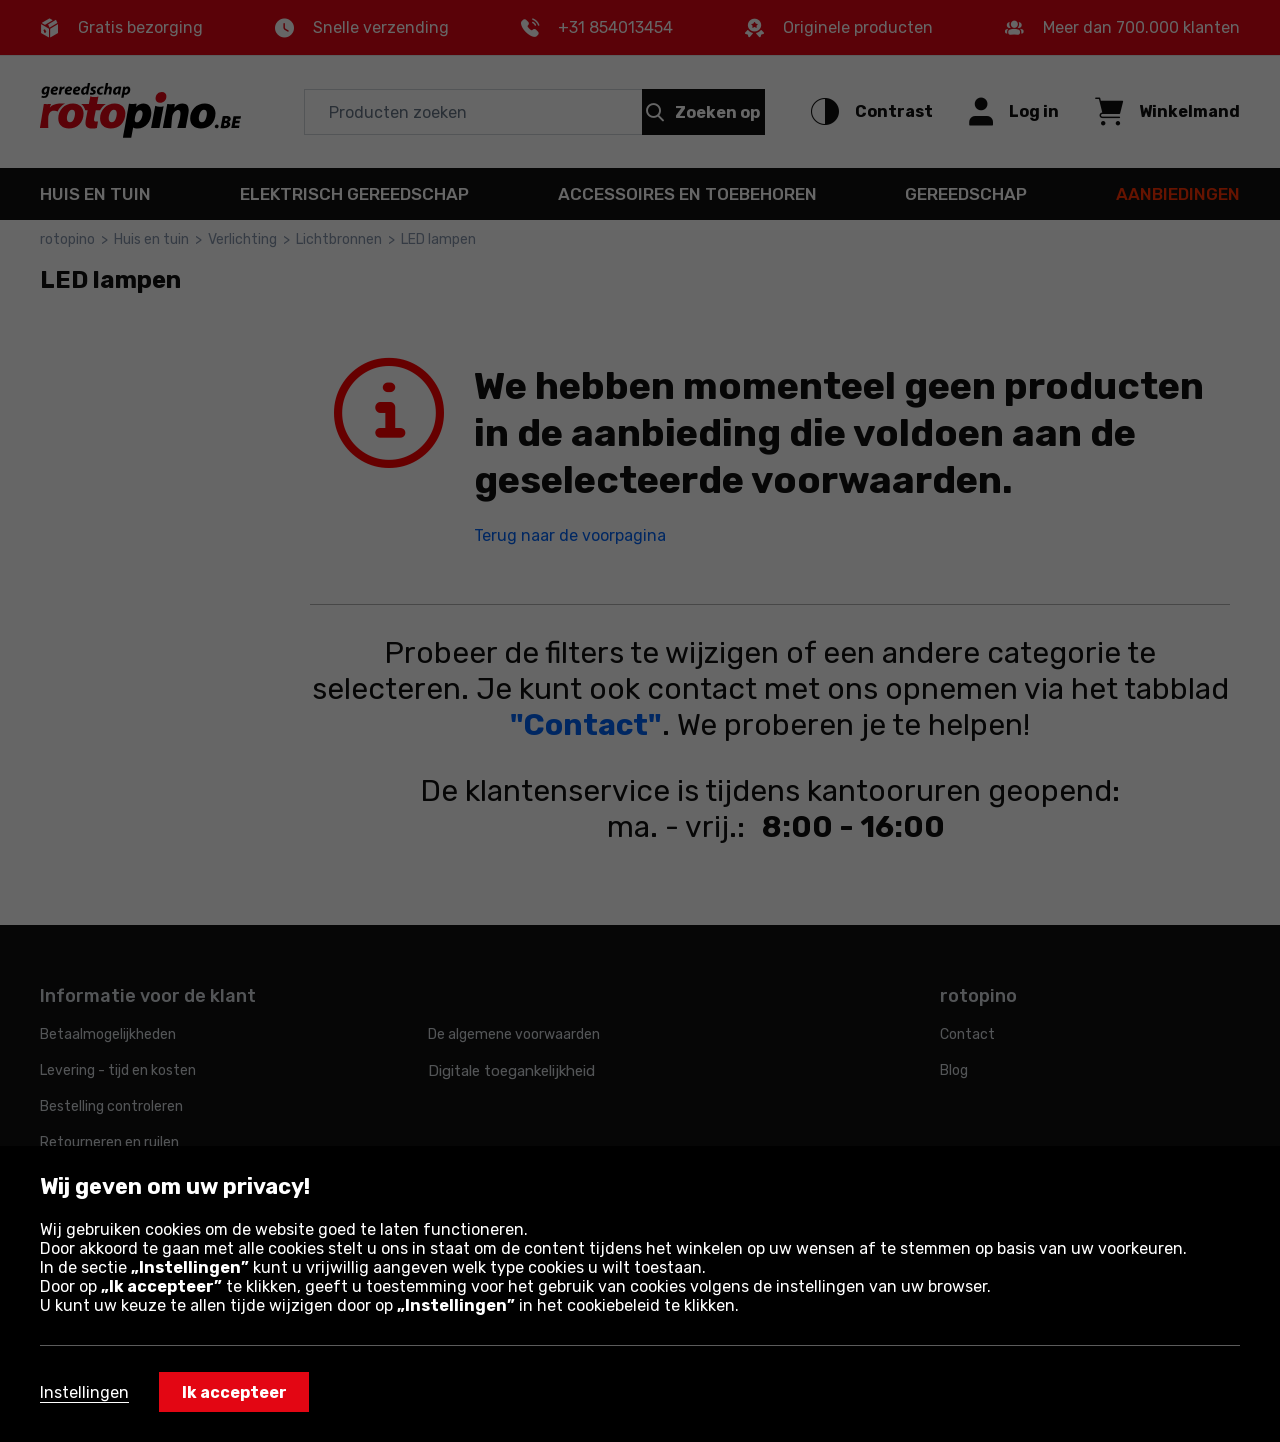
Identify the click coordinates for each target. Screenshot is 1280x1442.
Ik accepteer (234, 1392)
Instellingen (84, 1392)
